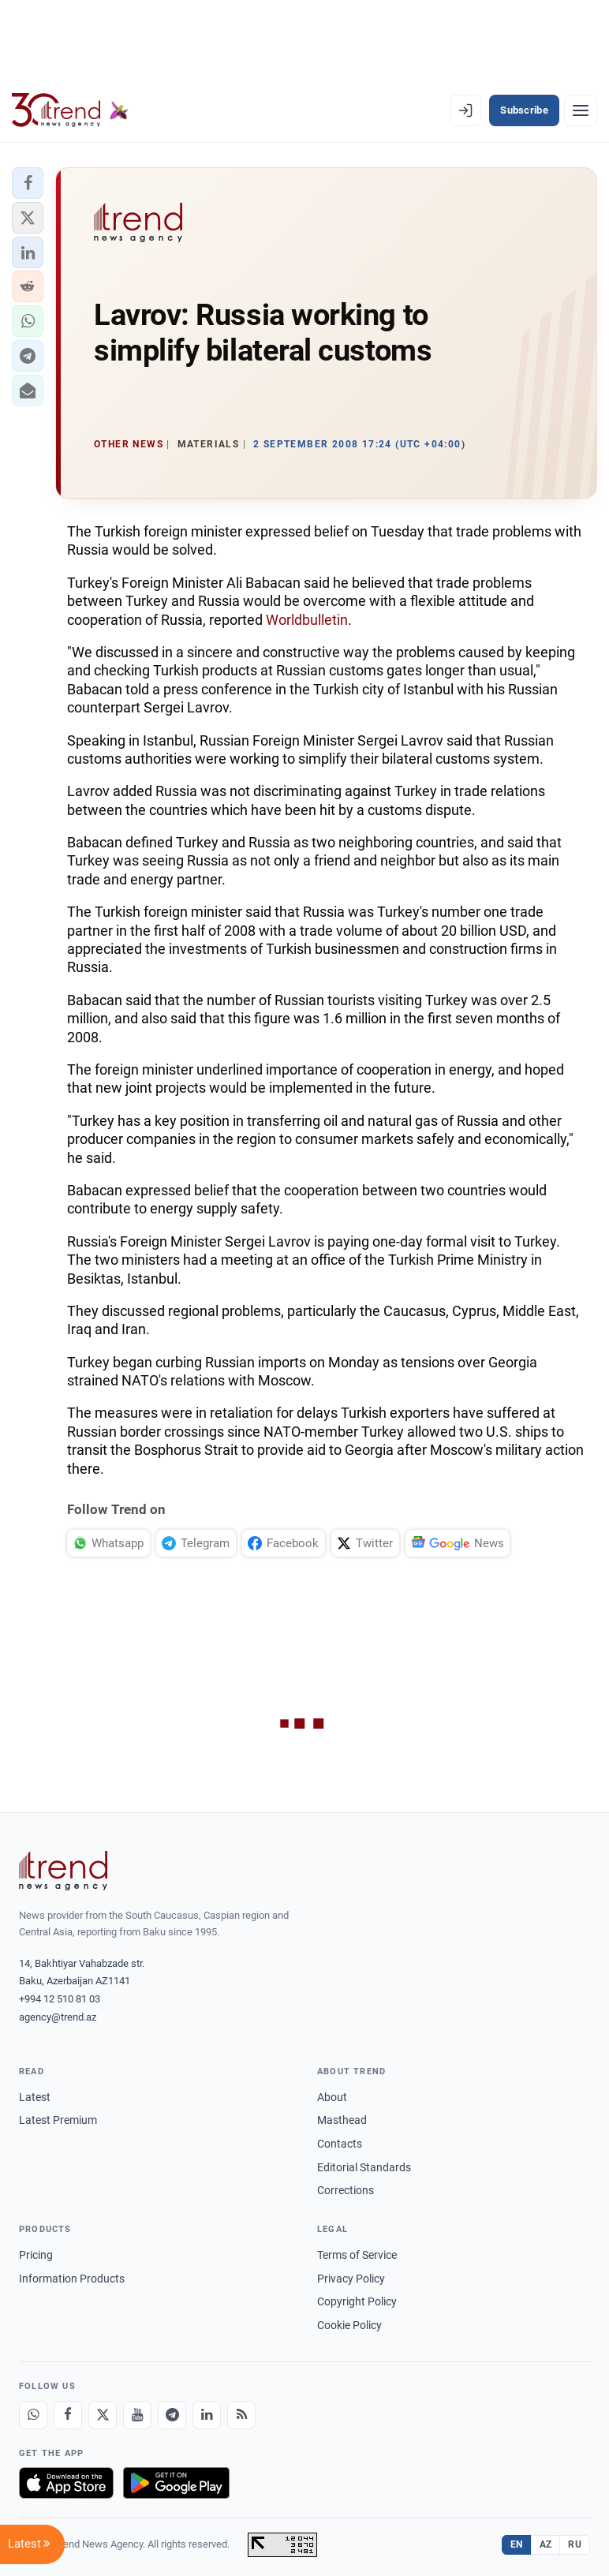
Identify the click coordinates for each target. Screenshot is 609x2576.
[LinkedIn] (206, 2415)
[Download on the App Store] (66, 2483)
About (332, 2097)
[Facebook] (68, 2415)
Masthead (342, 2120)
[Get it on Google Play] (176, 2483)
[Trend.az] (70, 110)
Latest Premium (58, 2120)
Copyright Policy (357, 2301)
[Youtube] (137, 2415)
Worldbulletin (307, 619)
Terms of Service (357, 2255)
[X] (102, 2415)
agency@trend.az (57, 2017)
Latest (34, 2097)
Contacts (339, 2143)
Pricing (36, 2255)
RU (574, 2544)
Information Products (72, 2278)
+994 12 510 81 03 (59, 1999)
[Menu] (580, 110)
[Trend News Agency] (63, 1870)
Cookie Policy (349, 2325)
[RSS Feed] (241, 2415)
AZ (546, 2544)
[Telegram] (172, 2415)
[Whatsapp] (33, 2415)
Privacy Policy (351, 2278)
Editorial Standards (364, 2167)
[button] (28, 183)
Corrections (345, 2190)
